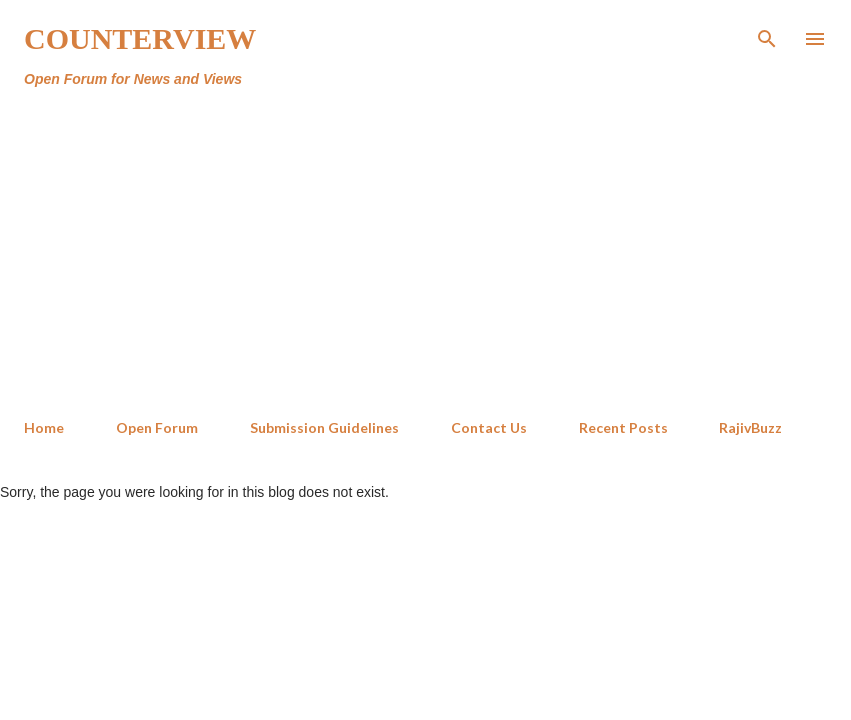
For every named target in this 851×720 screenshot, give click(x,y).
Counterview (140, 38)
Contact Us (489, 427)
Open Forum (157, 427)
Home (44, 427)
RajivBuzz (750, 427)
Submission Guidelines (324, 427)
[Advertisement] (425, 254)
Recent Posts (623, 427)
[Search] (767, 36)
